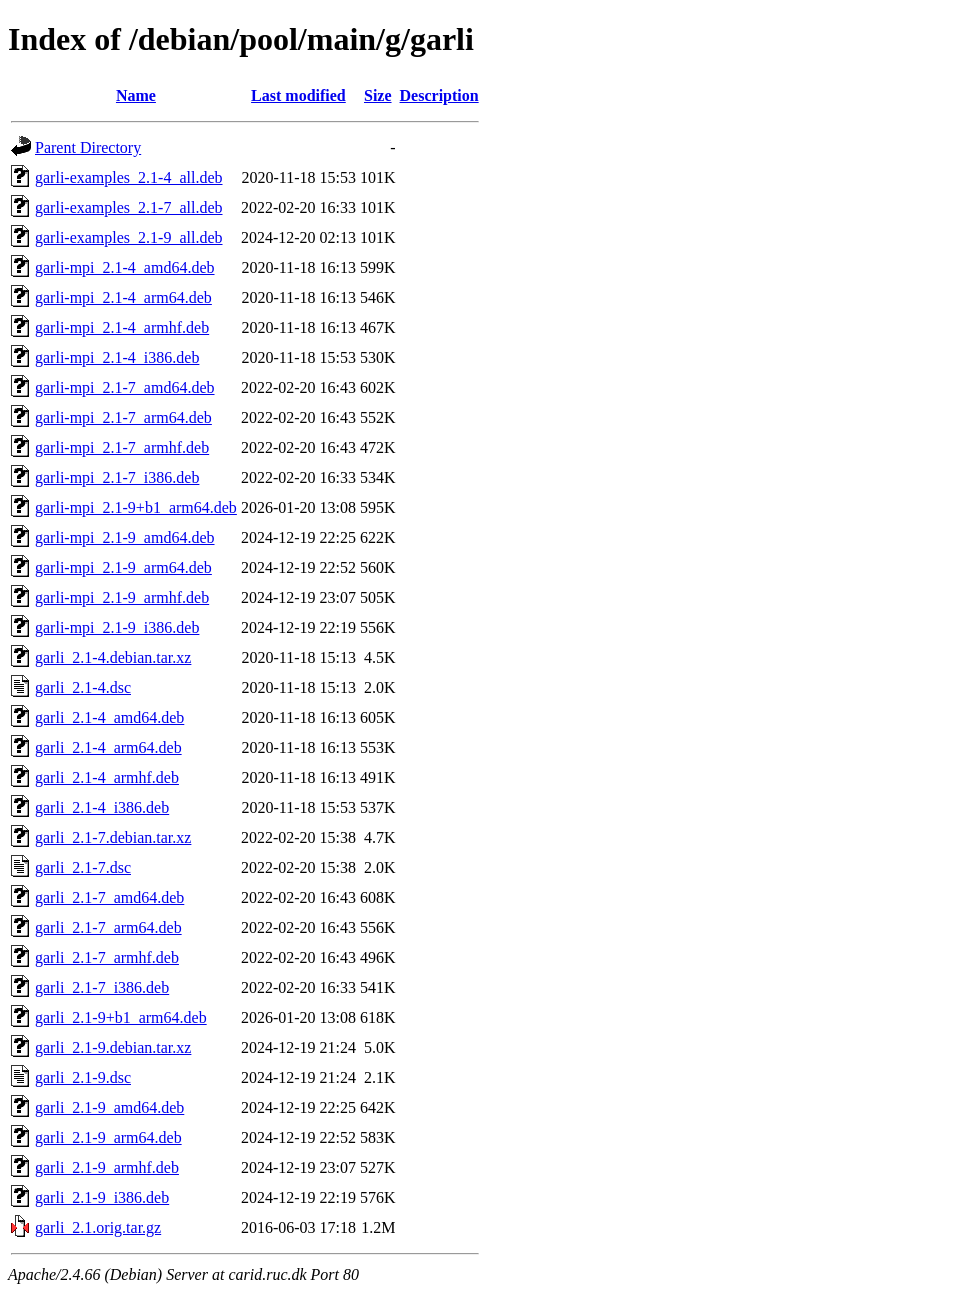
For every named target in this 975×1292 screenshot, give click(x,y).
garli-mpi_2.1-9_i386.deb (117, 627)
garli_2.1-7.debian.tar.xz (113, 837)
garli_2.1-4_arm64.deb (108, 747)
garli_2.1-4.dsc (83, 687)
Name (136, 95)
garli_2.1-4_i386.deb (102, 807)
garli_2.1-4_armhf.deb (107, 777)
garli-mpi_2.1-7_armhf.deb (122, 447)
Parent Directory (88, 147)
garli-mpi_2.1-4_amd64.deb (125, 267)
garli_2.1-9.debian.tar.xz (113, 1047)
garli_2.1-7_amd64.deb (109, 897)
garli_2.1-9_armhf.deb (107, 1167)
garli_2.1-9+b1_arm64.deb (121, 1017)
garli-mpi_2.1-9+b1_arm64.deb (136, 507)
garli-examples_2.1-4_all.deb (129, 177)
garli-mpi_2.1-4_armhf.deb (122, 327)
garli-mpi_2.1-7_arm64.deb (123, 417)
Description (439, 95)
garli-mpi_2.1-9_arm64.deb (123, 567)
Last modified (298, 95)
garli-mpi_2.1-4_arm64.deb (123, 297)
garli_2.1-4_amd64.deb (109, 717)
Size (378, 95)
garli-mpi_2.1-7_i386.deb (117, 477)
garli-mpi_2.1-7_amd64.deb (125, 387)
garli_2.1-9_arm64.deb (108, 1137)
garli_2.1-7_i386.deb (102, 987)
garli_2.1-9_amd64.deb (109, 1107)
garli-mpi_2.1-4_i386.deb (117, 357)
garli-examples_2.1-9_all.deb (129, 237)
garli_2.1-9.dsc (83, 1077)
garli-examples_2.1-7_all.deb (129, 207)
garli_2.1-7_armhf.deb (107, 957)
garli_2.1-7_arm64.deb (108, 927)
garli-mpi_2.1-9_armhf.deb (122, 597)
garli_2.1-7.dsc (83, 867)
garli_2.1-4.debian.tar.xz (113, 657)
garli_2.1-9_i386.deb (102, 1197)
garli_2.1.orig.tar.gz (98, 1227)
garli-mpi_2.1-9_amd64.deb (125, 537)
